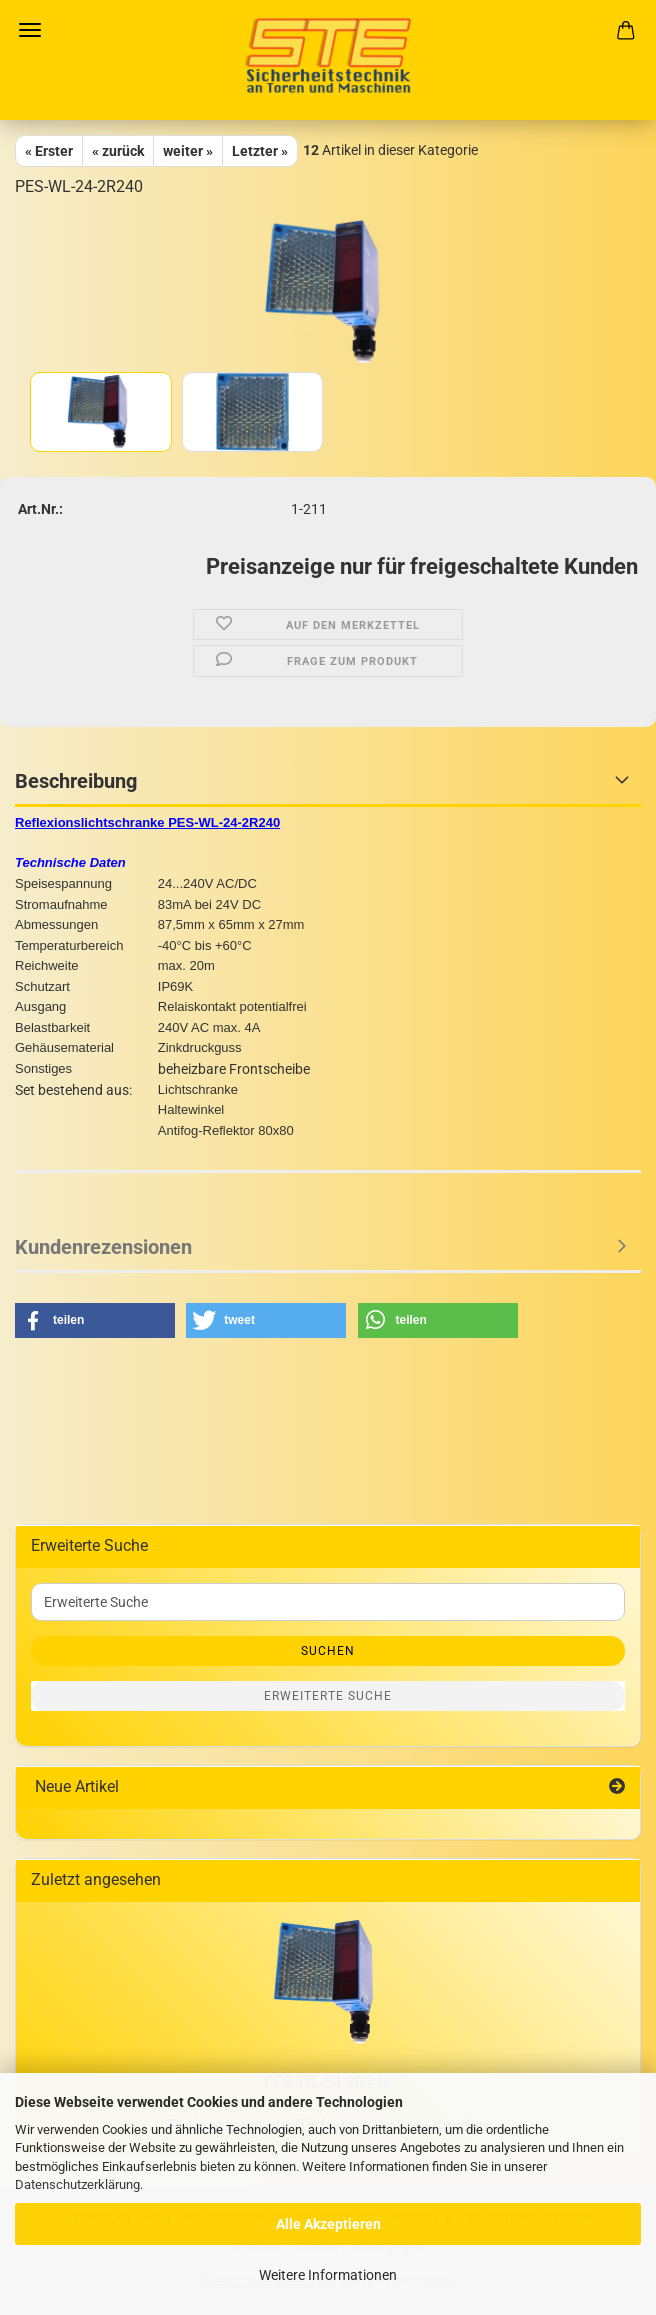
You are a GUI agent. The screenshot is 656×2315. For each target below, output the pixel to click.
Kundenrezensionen (103, 1247)
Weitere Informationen (328, 2275)
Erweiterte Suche (328, 1696)
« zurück (118, 151)
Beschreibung (76, 781)
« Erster (49, 151)
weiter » (188, 151)
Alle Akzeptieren (328, 2224)
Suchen (328, 1651)
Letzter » (260, 151)
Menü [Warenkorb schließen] (30, 30)
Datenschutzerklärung (77, 2184)
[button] (95, 1320)
